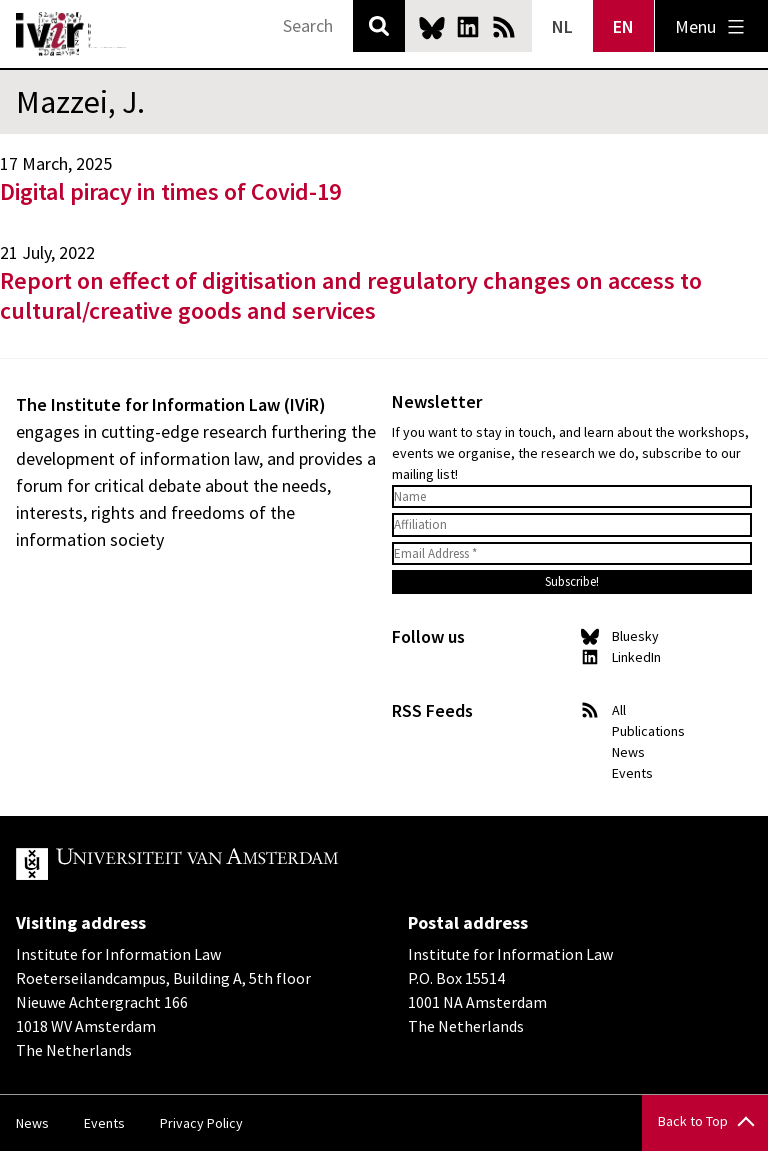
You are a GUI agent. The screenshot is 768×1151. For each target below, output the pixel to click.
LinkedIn (468, 27)
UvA (248, 864)
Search (379, 26)
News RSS (504, 27)
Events (632, 773)
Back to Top (693, 1121)
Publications (648, 731)
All (619, 710)
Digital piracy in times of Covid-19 (170, 191)
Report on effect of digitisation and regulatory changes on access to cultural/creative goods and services (351, 295)
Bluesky (432, 27)
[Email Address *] (572, 554)
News (628, 752)
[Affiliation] (572, 525)
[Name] (572, 497)
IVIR (72, 34)
